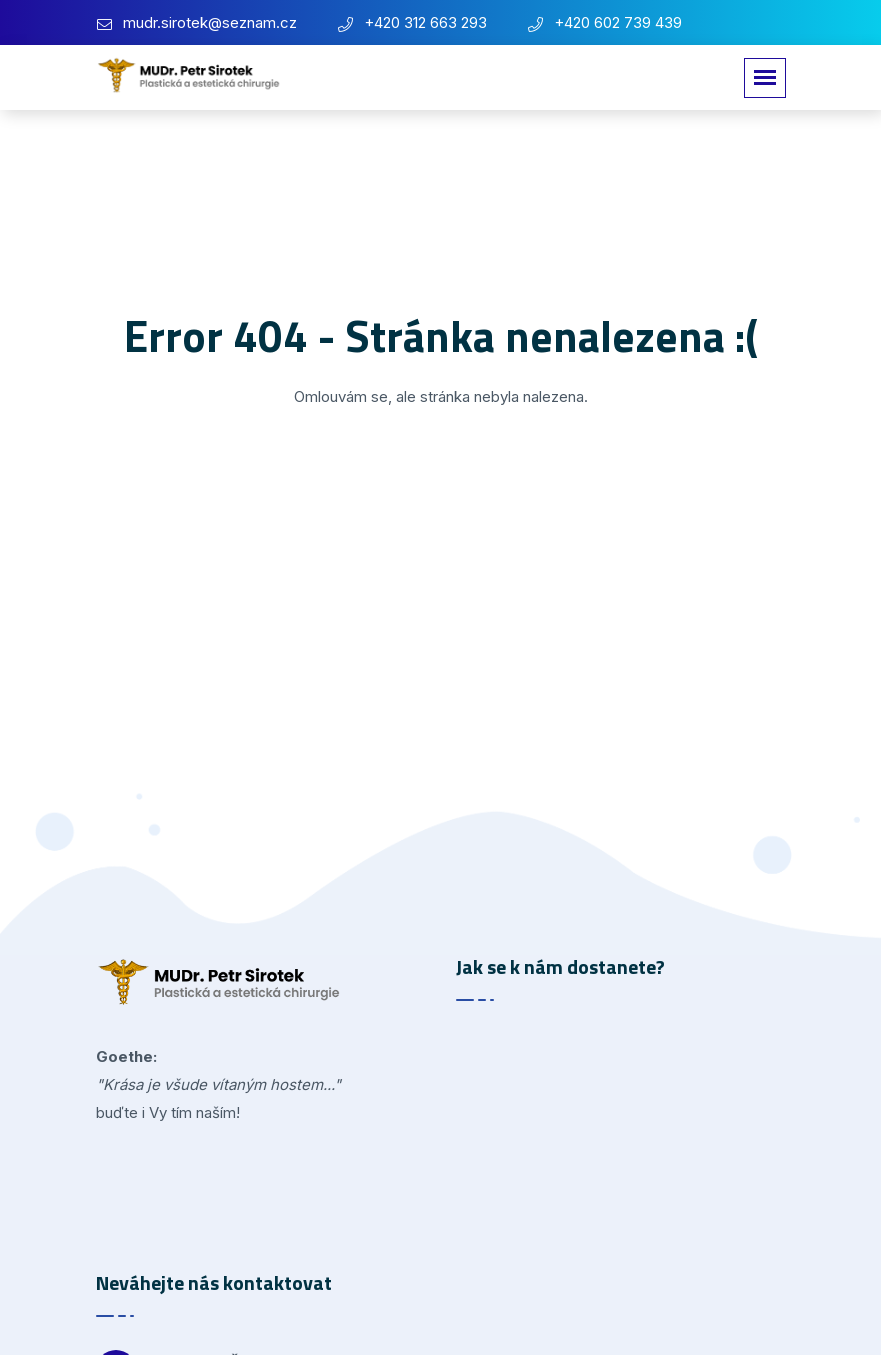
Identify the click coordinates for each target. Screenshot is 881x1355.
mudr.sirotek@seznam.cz (210, 22)
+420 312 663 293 (425, 22)
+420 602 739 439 (618, 22)
